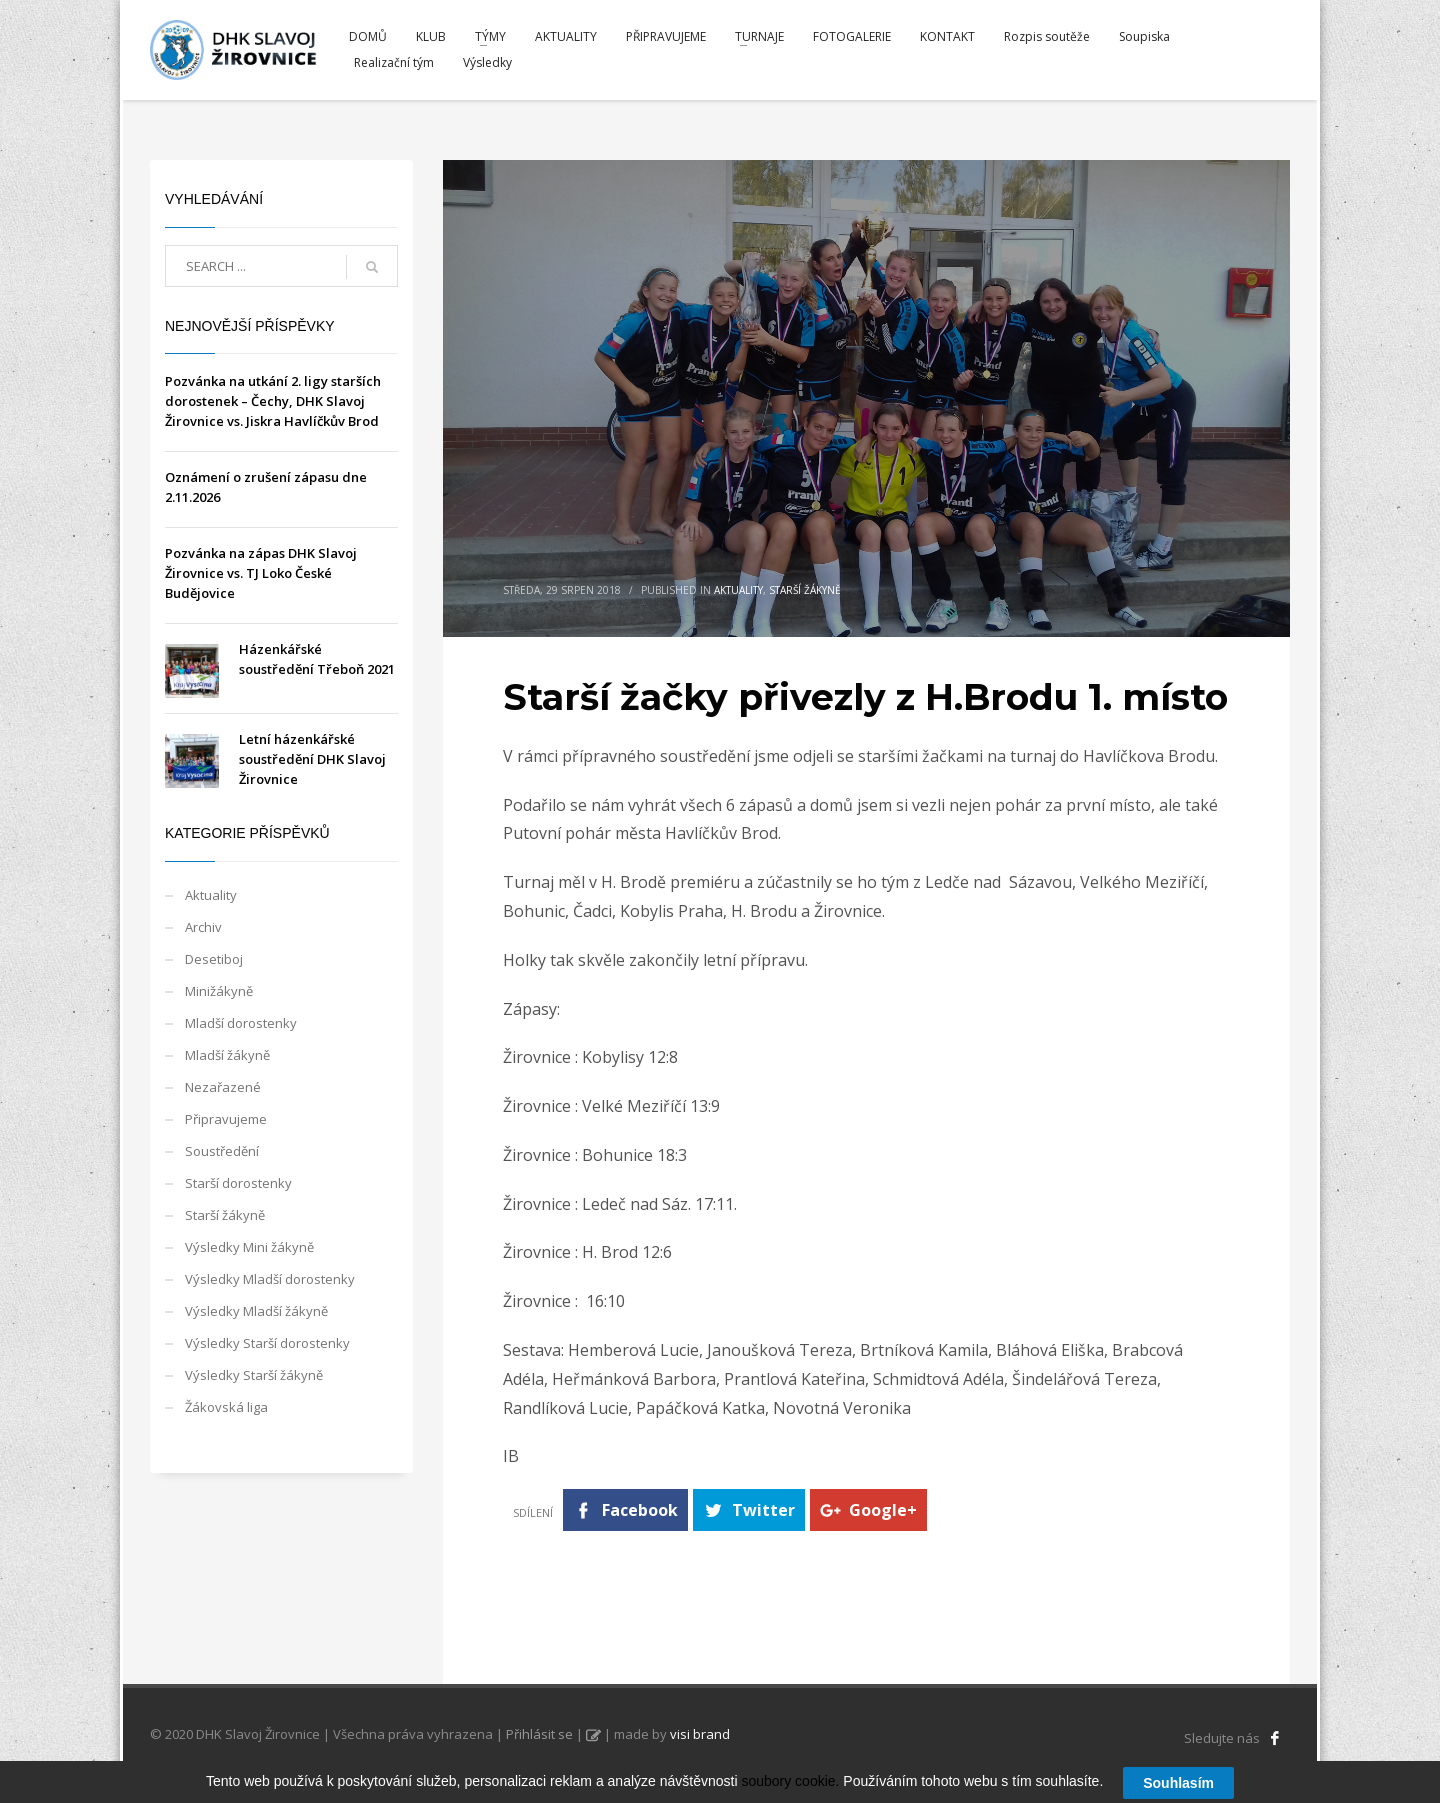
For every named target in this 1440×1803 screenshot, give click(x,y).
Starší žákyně (805, 590)
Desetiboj (214, 959)
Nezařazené (223, 1087)
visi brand (700, 1734)
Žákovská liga (226, 1407)
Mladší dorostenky (241, 1023)
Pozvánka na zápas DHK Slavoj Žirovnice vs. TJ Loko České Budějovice (261, 573)
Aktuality (738, 590)
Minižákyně (219, 991)
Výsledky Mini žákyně (249, 1247)
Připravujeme (226, 1119)
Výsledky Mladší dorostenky (270, 1279)
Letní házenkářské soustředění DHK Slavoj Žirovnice (312, 759)
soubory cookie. (790, 1787)
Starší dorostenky (238, 1183)
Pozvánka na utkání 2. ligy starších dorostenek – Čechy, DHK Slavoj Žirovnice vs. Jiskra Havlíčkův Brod (273, 401)
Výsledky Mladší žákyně (256, 1311)
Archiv (203, 927)
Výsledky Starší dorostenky (267, 1343)
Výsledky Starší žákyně (254, 1375)
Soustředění (222, 1151)
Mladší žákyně (227, 1055)
